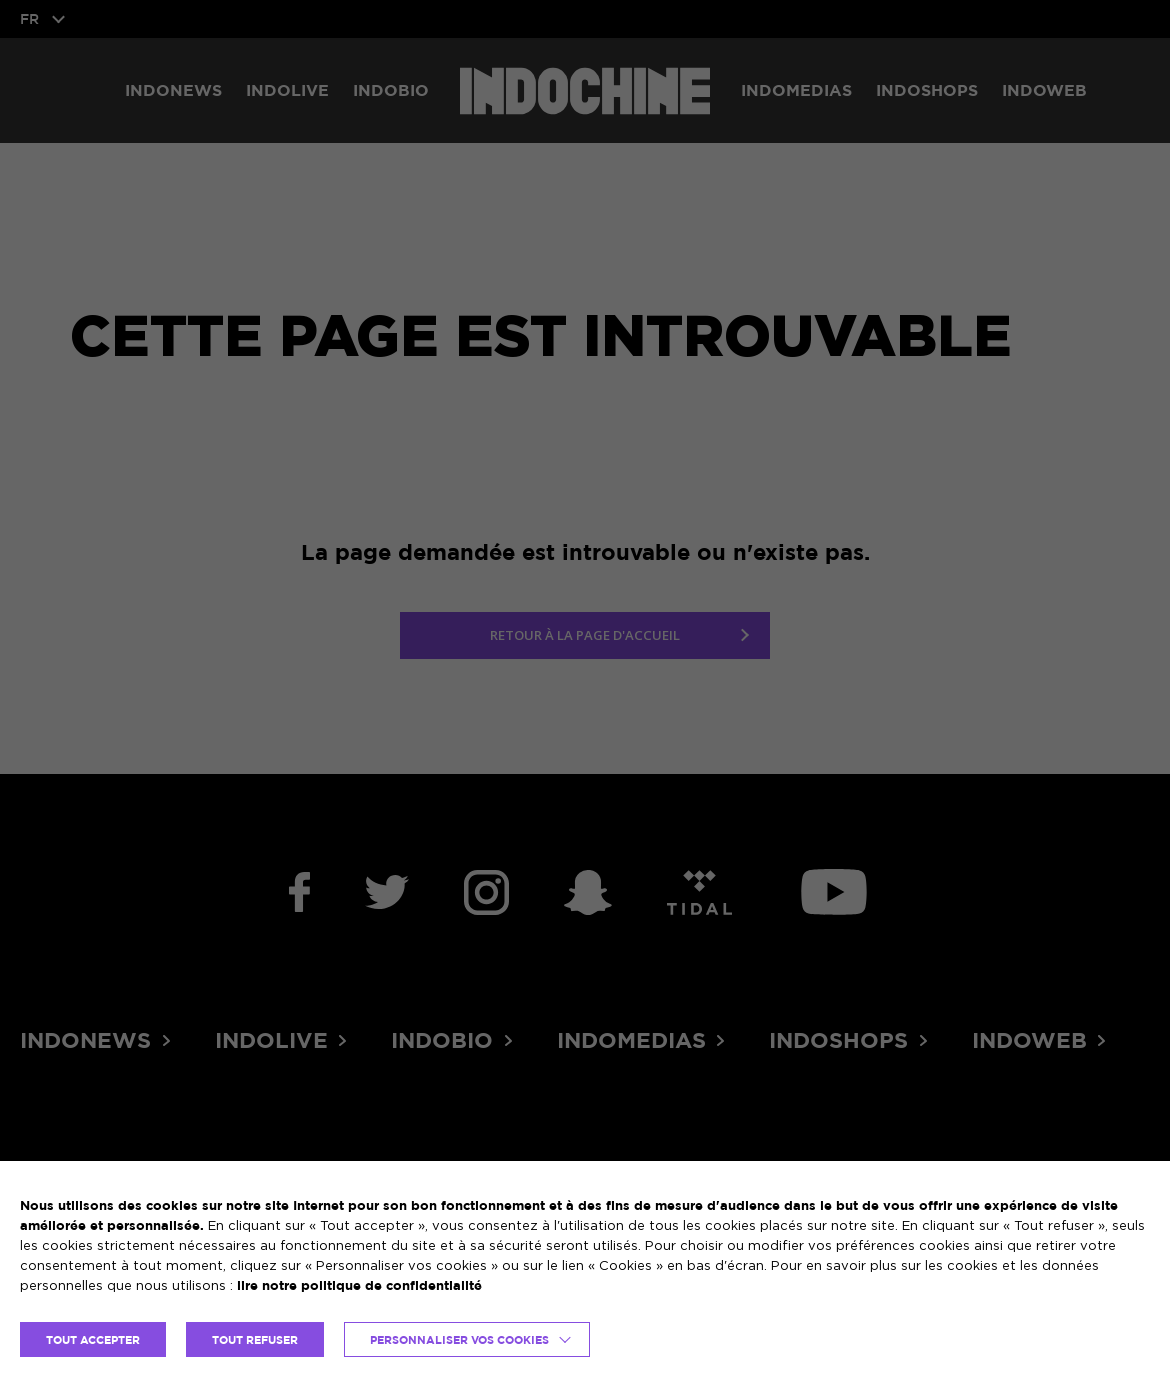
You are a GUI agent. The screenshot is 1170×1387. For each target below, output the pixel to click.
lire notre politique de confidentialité (359, 1285)
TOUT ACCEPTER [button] (93, 1339)
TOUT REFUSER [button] (255, 1339)
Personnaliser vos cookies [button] (459, 1339)
